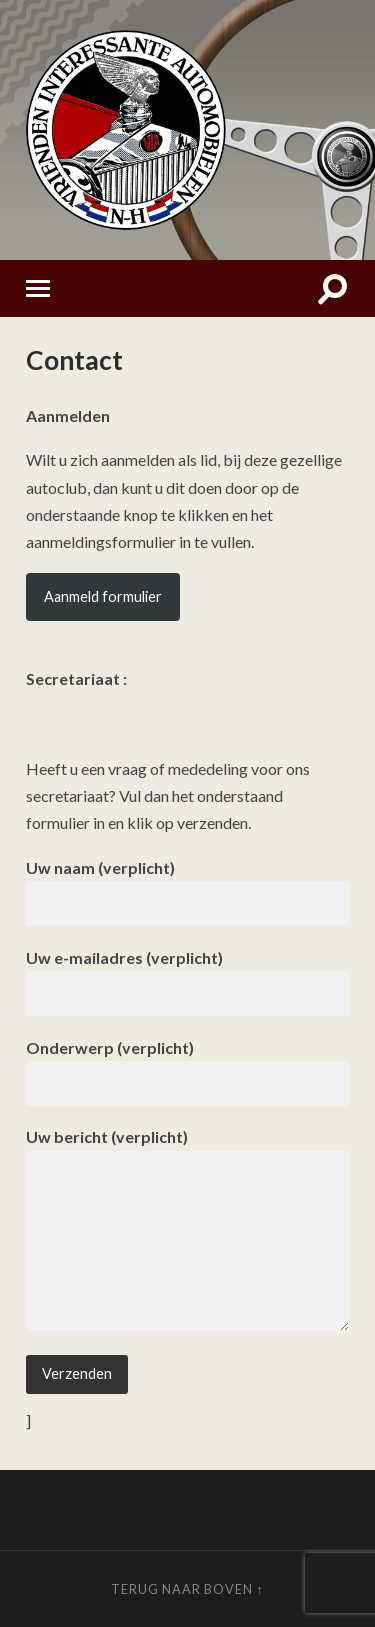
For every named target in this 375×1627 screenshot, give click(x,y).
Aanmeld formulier (103, 596)
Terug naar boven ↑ (187, 1589)
